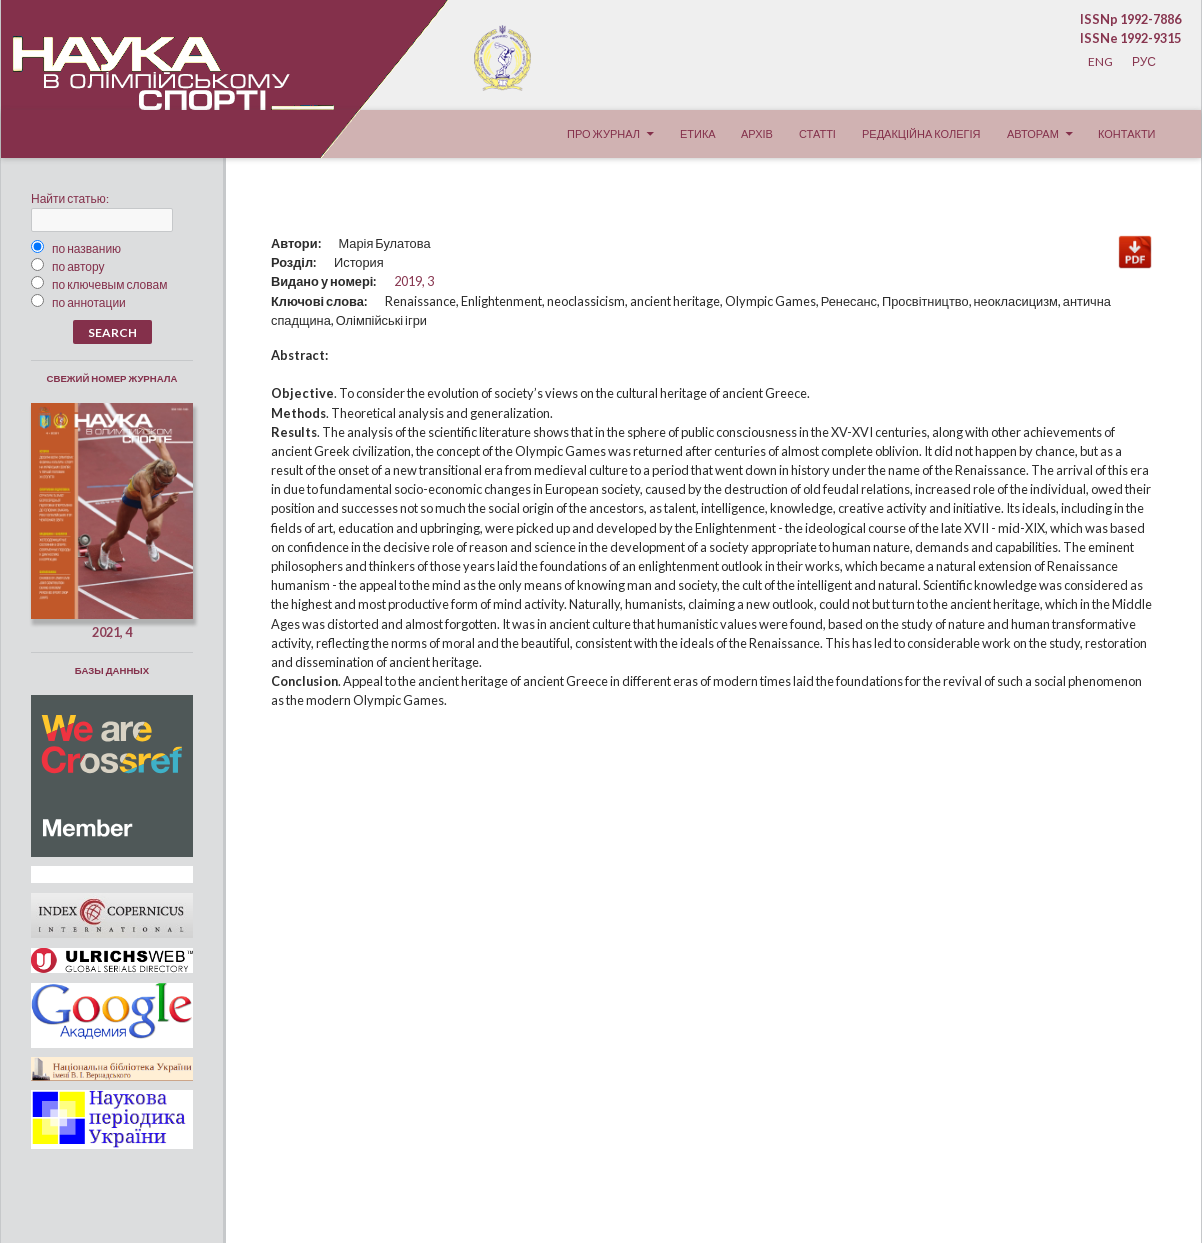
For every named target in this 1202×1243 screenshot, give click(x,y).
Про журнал (603, 133)
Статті (817, 133)
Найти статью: (70, 198)
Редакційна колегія (921, 133)
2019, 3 (414, 281)
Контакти (1127, 133)
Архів (757, 133)
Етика (698, 133)
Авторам (1033, 133)
